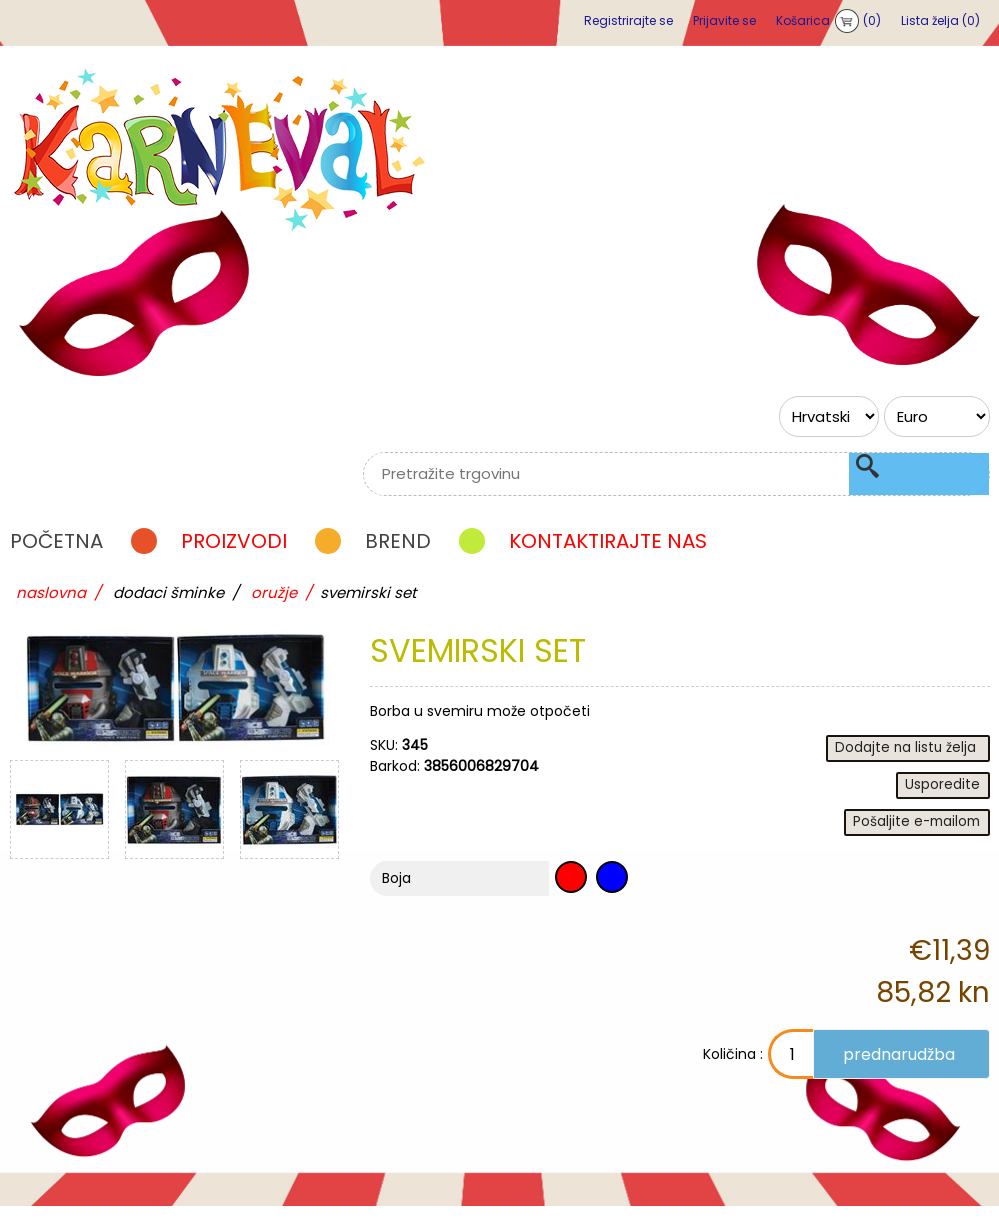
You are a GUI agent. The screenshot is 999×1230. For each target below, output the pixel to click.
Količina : (682, 1078)
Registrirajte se (628, 20)
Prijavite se (724, 20)
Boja (396, 902)
